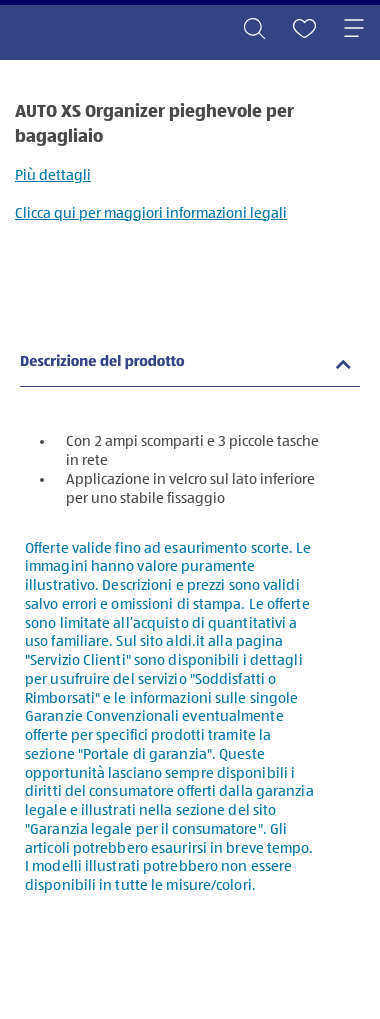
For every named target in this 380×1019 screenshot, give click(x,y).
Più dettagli (53, 175)
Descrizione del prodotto (102, 362)
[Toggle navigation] (354, 30)
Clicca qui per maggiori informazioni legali (151, 213)
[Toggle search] (254, 30)
